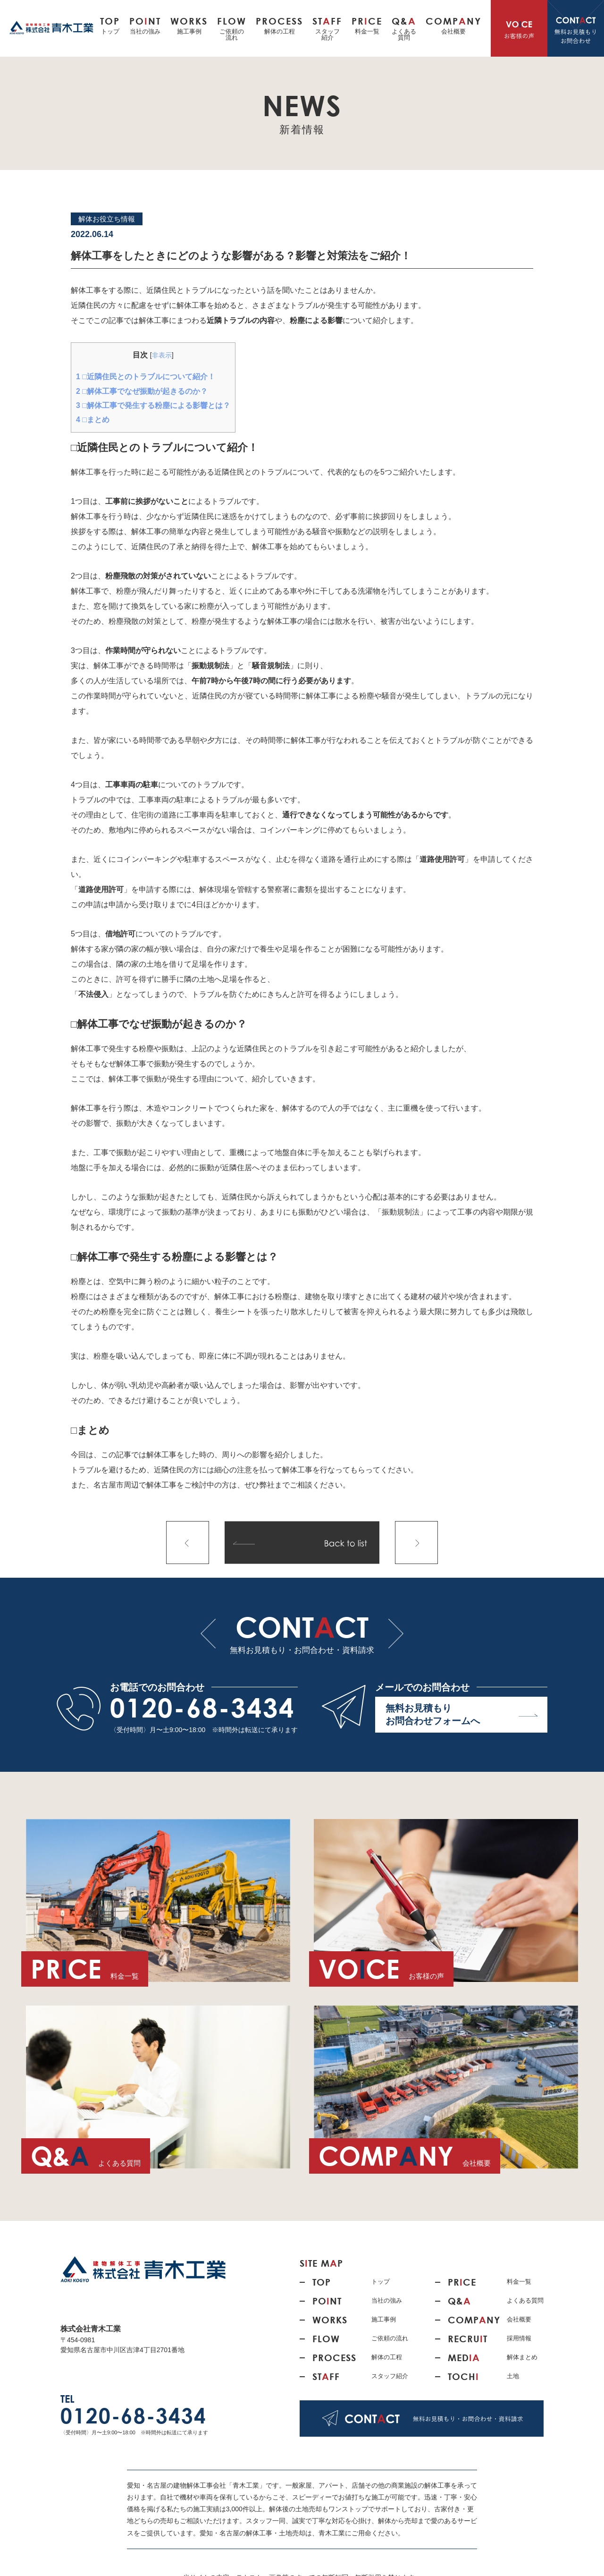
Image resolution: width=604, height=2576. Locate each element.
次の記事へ (416, 1542)
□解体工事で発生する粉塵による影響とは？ (153, 405)
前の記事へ (187, 1542)
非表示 (162, 355)
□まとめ (92, 420)
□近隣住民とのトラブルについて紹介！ (145, 377)
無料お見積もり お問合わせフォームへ (462, 1714)
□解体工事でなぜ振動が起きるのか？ (142, 391)
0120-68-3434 (202, 1707)
